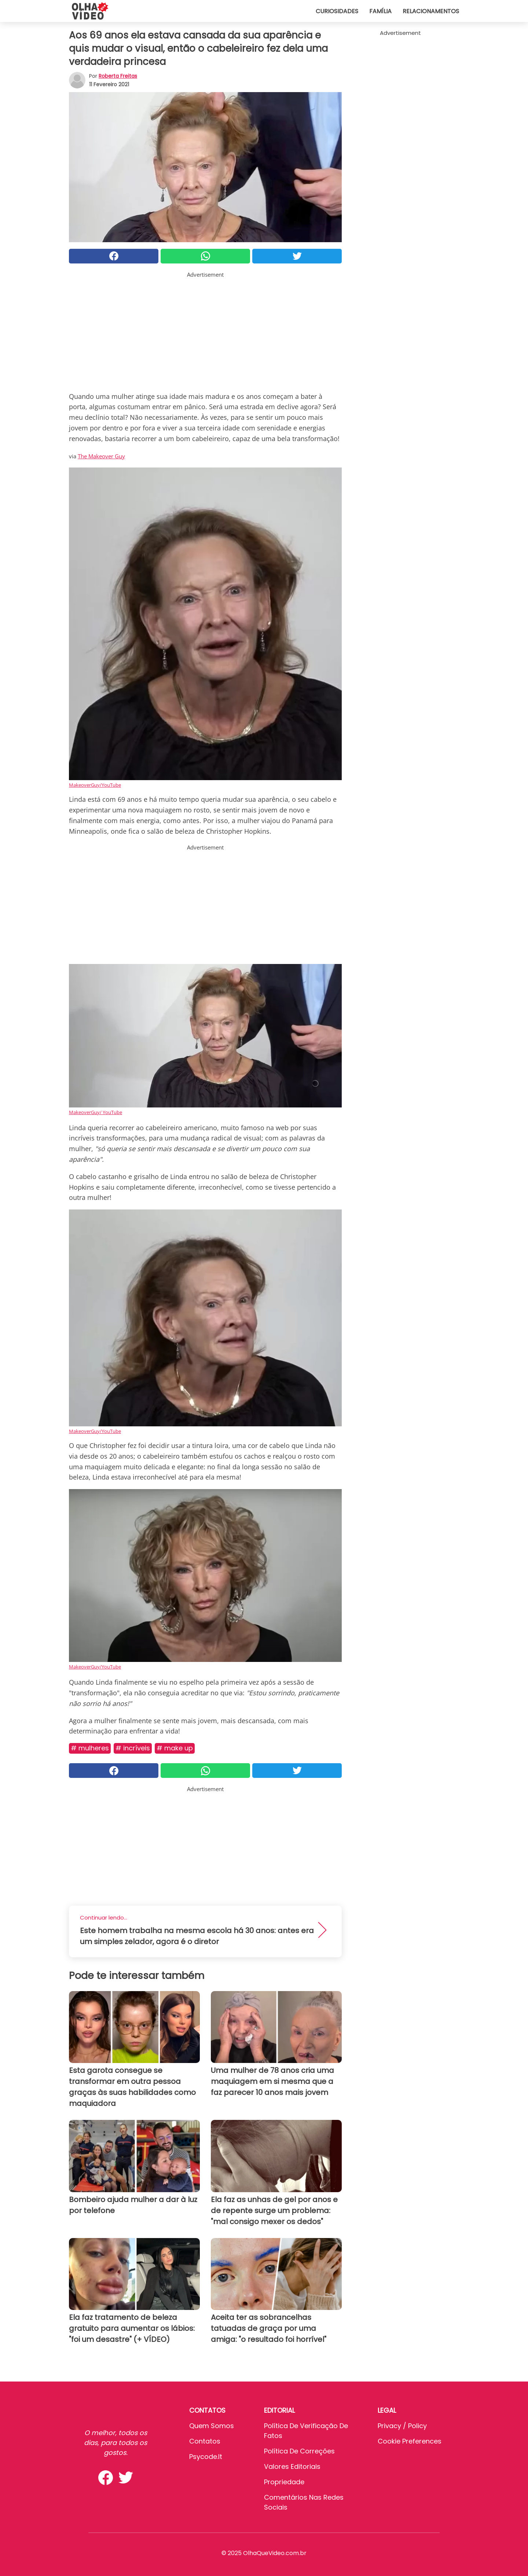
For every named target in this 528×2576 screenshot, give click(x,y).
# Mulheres (90, 1748)
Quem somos (211, 2425)
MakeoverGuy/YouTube (95, 785)
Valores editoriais (292, 2466)
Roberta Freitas (118, 76)
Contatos (204, 2441)
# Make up (175, 1748)
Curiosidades (337, 11)
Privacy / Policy (402, 2425)
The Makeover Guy (101, 456)
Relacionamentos (431, 11)
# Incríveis (132, 1748)
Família (380, 11)
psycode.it (205, 2456)
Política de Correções (299, 2451)
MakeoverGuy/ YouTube (95, 1112)
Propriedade (284, 2481)
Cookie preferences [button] (409, 2441)
